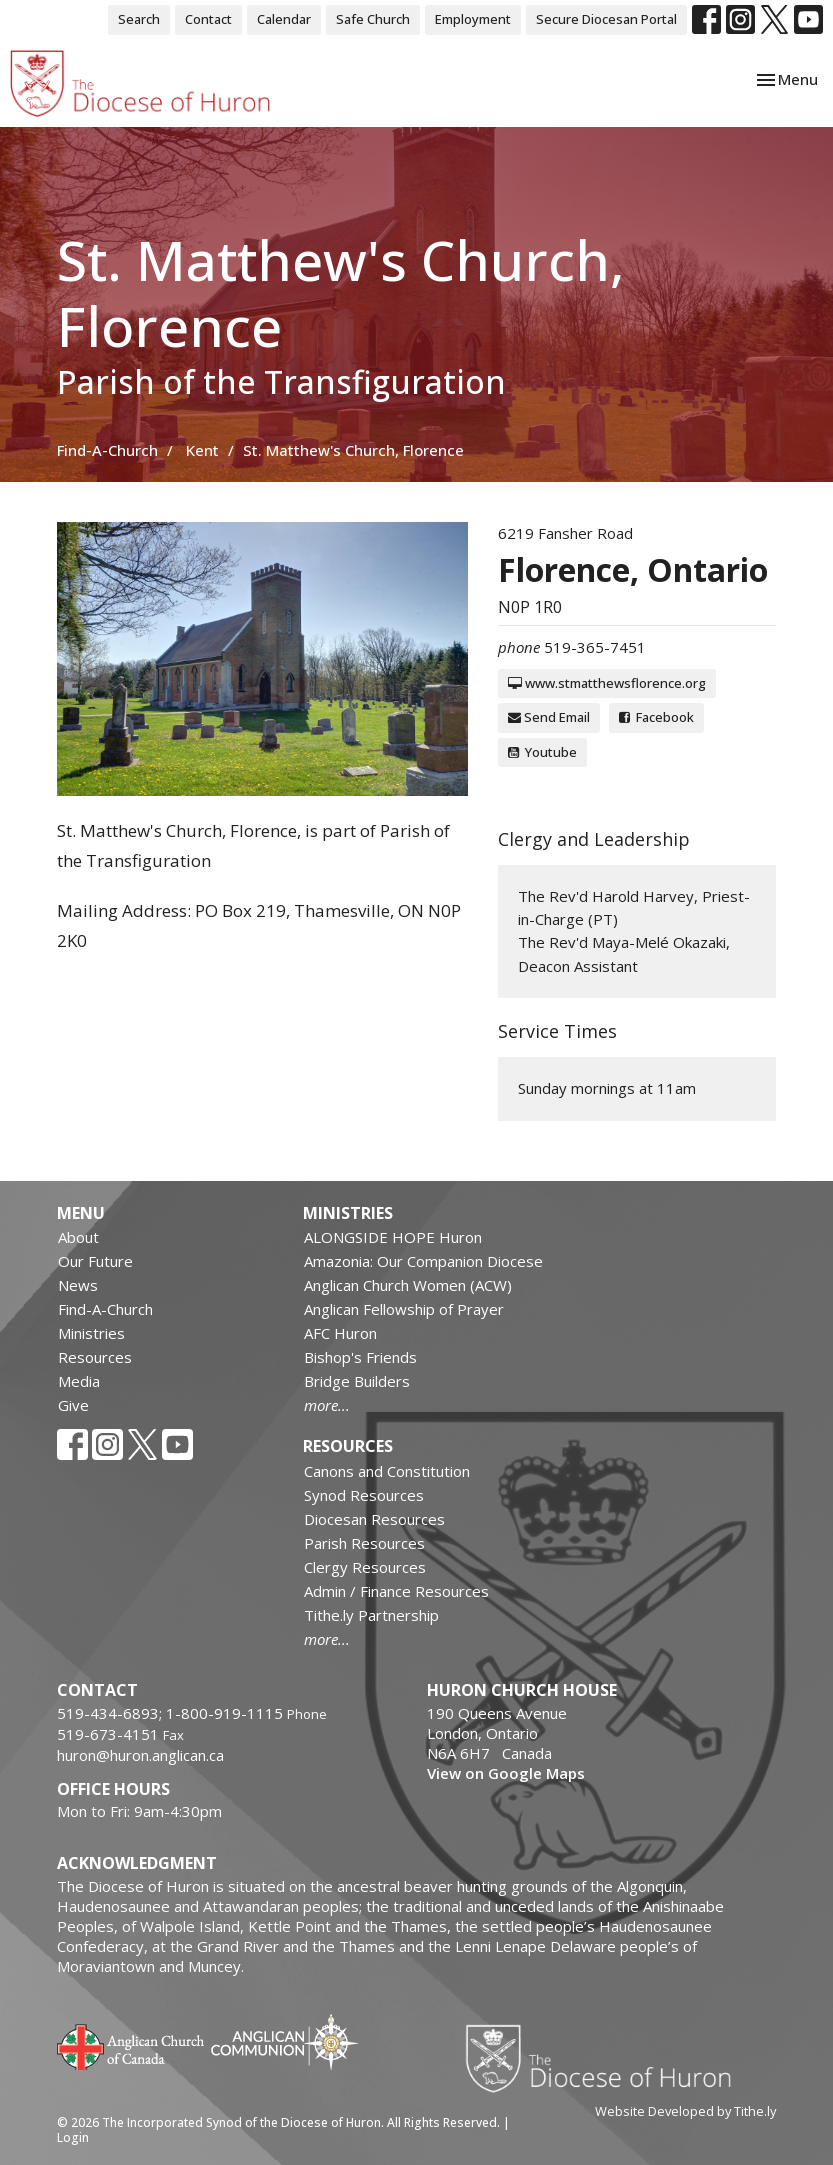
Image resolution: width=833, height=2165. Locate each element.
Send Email (549, 717)
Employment (473, 19)
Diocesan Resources (374, 1519)
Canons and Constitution (387, 1471)
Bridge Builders (357, 1381)
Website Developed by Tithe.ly (685, 2111)
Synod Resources (364, 1495)
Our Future (95, 1261)
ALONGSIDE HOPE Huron (393, 1237)
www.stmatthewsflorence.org (607, 683)
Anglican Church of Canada (131, 2045)
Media (79, 1381)
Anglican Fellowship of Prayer (404, 1309)
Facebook (656, 717)
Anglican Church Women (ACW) (408, 1285)
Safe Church (373, 19)
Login (73, 2137)
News (78, 1285)
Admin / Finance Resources (396, 1591)
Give (73, 1405)
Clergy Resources (365, 1567)
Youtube (542, 752)
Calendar (284, 19)
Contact (208, 19)
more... (327, 1405)
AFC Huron (340, 1333)
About (78, 1237)
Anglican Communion (284, 2041)
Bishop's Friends (360, 1357)
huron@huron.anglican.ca (140, 1755)
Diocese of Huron (605, 2058)
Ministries (91, 1333)
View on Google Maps (506, 1773)
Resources (95, 1357)
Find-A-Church (107, 450)
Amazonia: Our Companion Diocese (423, 1261)
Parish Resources (364, 1543)
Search (139, 19)
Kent (202, 450)
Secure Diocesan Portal (606, 19)
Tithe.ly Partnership (371, 1615)
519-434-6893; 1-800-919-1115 (172, 1713)
